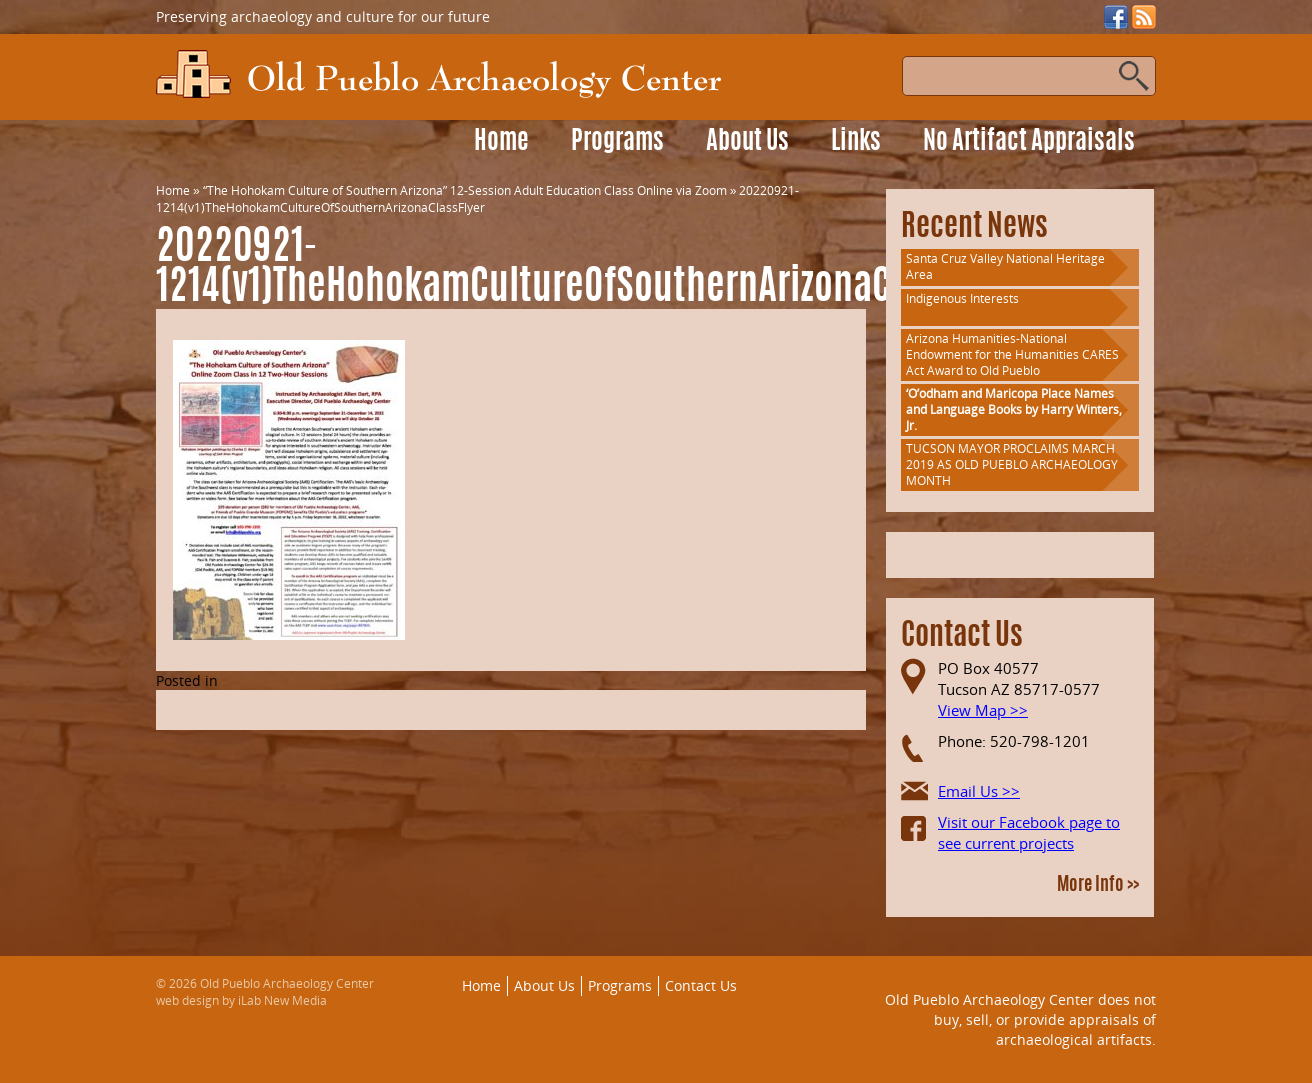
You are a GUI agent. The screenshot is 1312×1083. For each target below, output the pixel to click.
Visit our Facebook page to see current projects (1029, 832)
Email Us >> (979, 791)
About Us (747, 142)
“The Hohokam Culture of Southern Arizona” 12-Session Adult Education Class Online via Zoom (465, 190)
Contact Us (701, 985)
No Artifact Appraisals (1029, 142)
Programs (617, 142)
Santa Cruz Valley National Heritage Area (1005, 266)
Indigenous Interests (962, 298)
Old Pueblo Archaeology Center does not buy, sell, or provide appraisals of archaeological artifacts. (1020, 1019)
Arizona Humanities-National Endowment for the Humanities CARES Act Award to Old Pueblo (1012, 354)
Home (501, 142)
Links (856, 142)
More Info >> (1098, 886)
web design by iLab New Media (241, 1000)
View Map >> (983, 710)
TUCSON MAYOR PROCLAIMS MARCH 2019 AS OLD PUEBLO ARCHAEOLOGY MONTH (1012, 464)
